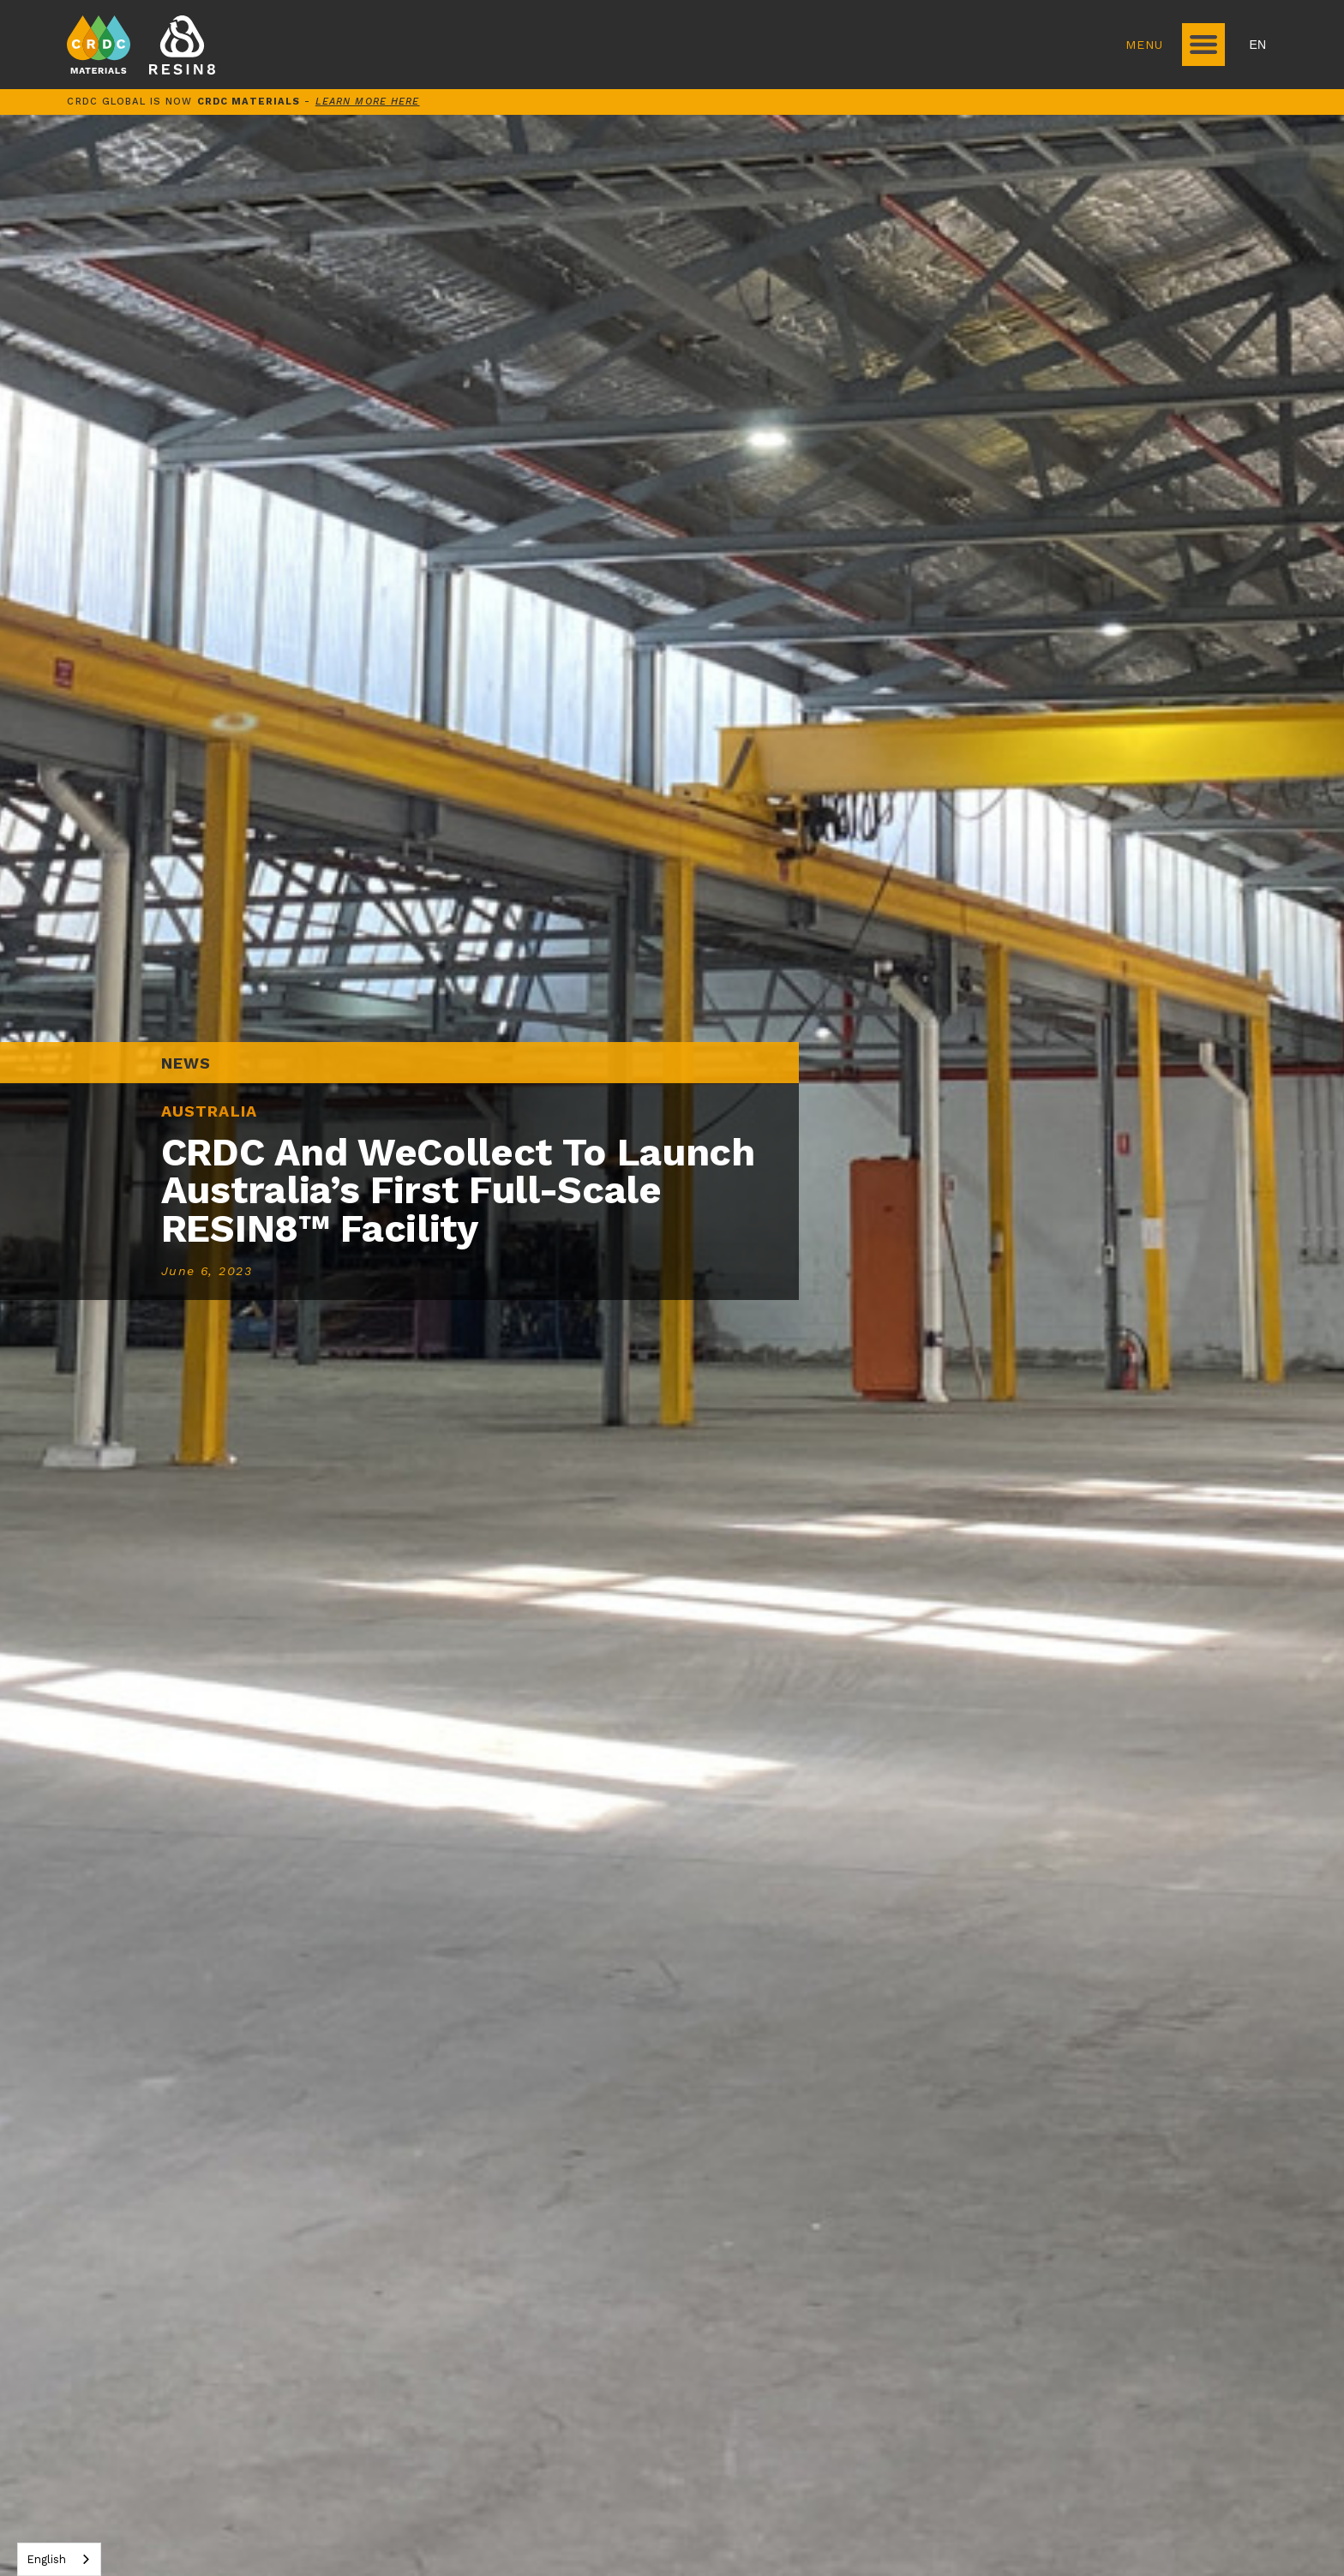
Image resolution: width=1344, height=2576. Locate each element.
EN (1258, 44)
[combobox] (59, 2559)
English (46, 2559)
